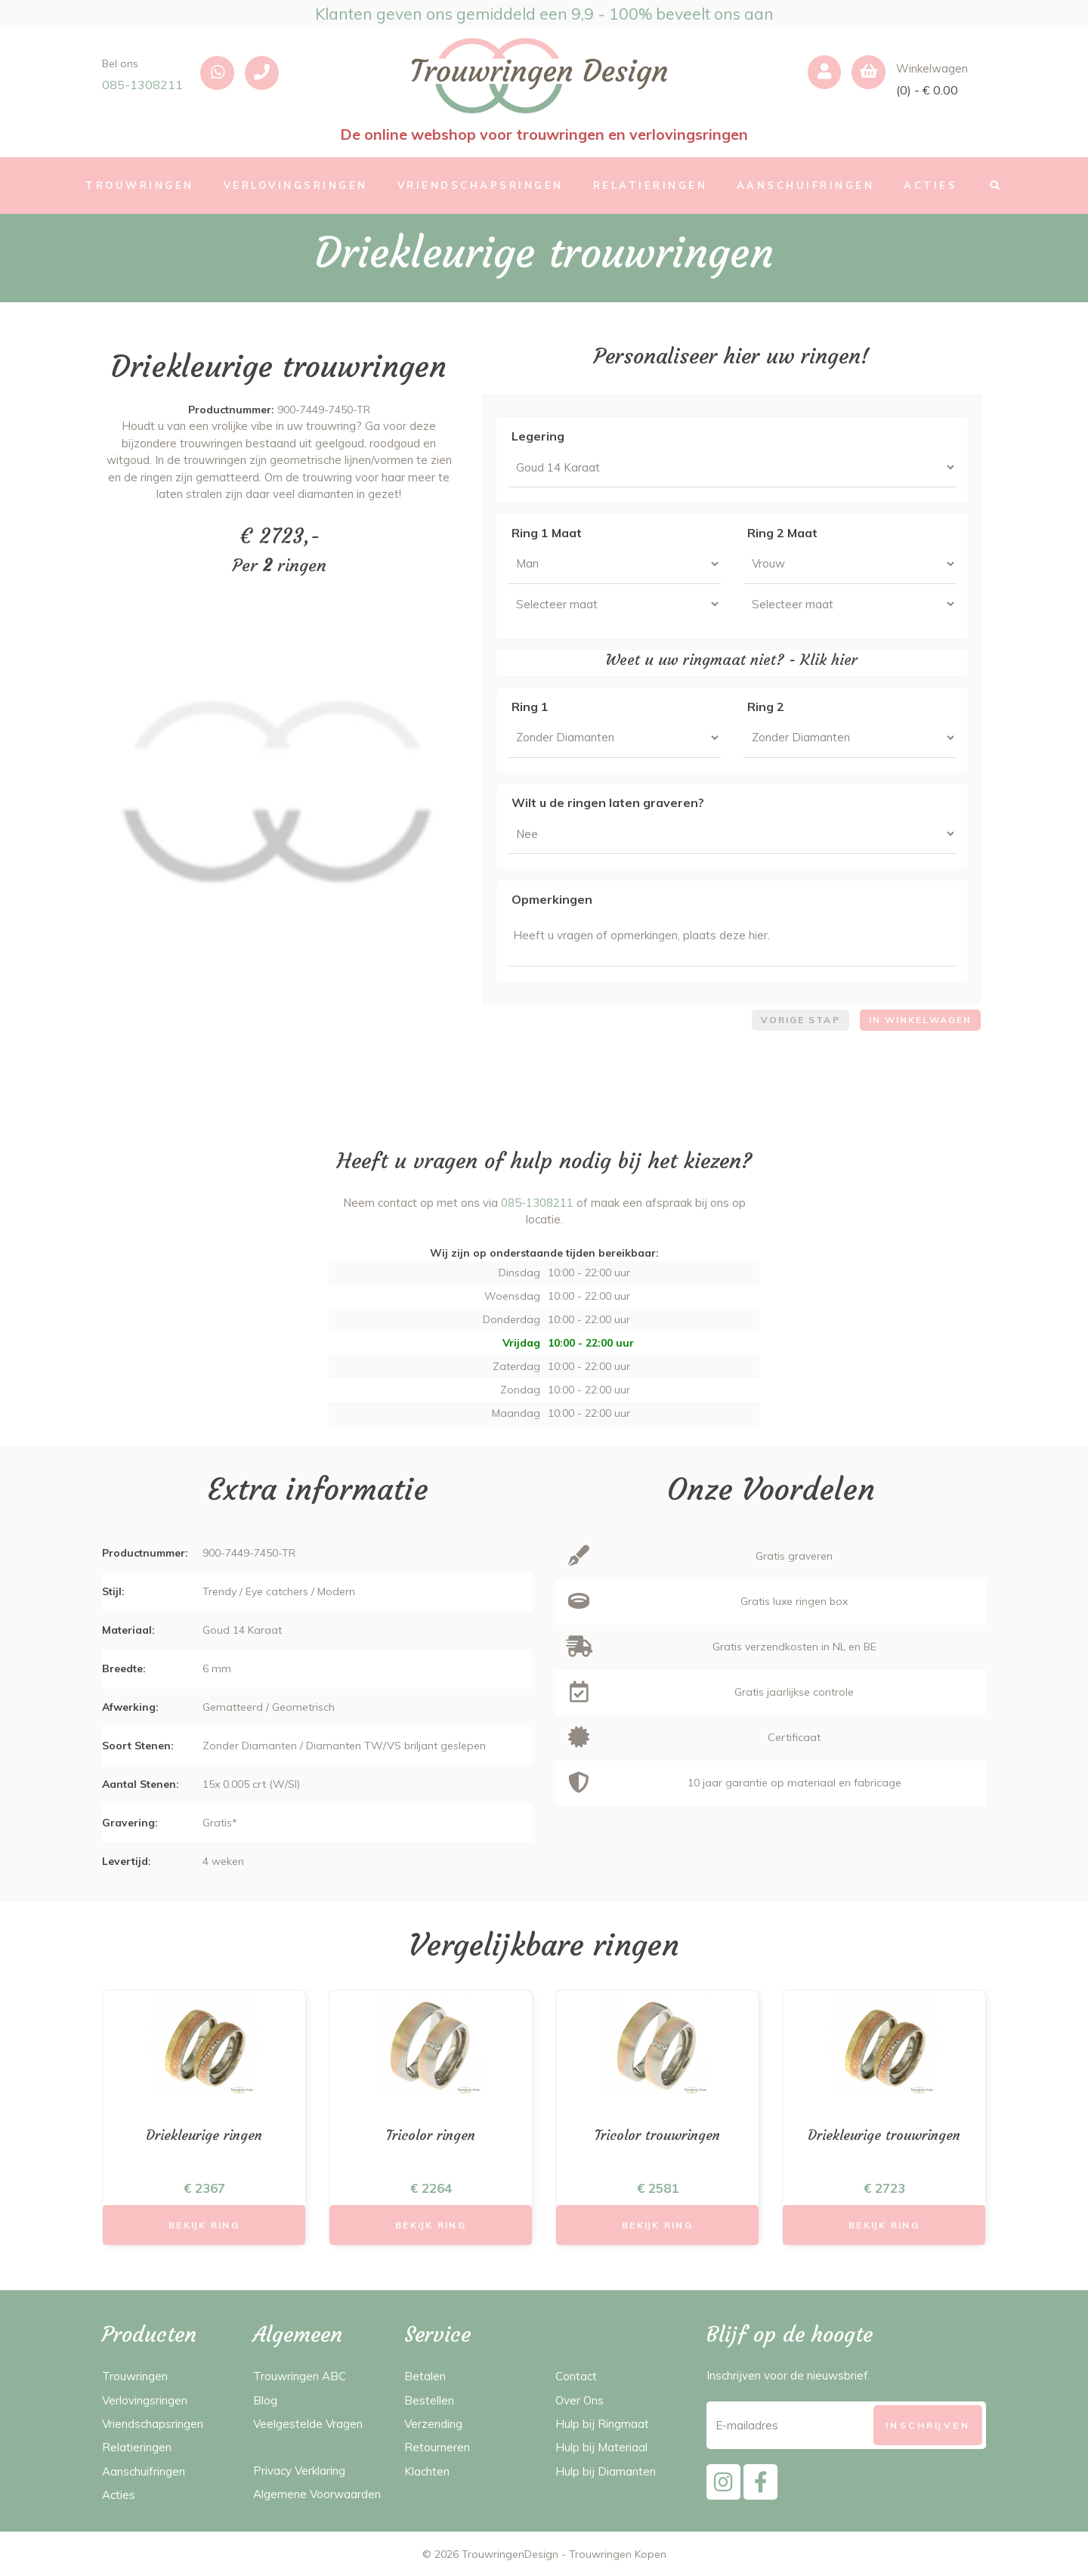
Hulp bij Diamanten (605, 2471)
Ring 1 (530, 706)
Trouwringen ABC (299, 2376)
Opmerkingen (552, 899)
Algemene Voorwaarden (317, 2494)
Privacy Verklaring (299, 2470)
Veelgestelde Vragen (308, 2424)
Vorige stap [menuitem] (800, 1019)
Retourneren (437, 2447)
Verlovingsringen (144, 2400)
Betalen (425, 2376)
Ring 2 (765, 706)
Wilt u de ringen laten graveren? (608, 802)
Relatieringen (137, 2447)
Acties (118, 2495)
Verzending (433, 2424)
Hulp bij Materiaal (601, 2447)
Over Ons (579, 2400)
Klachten (427, 2471)
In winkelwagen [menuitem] (920, 1019)
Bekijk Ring (204, 2225)
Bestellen (429, 2400)
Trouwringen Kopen (617, 2554)
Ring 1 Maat (547, 532)
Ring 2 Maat (782, 532)
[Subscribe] (927, 2425)
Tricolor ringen (430, 2135)
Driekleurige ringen (204, 2135)
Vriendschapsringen (152, 2424)
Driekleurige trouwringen (884, 2135)
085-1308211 (142, 84)
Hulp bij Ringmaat (602, 2424)
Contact (576, 2376)
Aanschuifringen (143, 2471)
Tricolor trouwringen (657, 2135)
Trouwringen (135, 2376)
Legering (538, 436)
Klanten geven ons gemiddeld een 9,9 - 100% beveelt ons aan (544, 13)
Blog (265, 2400)
